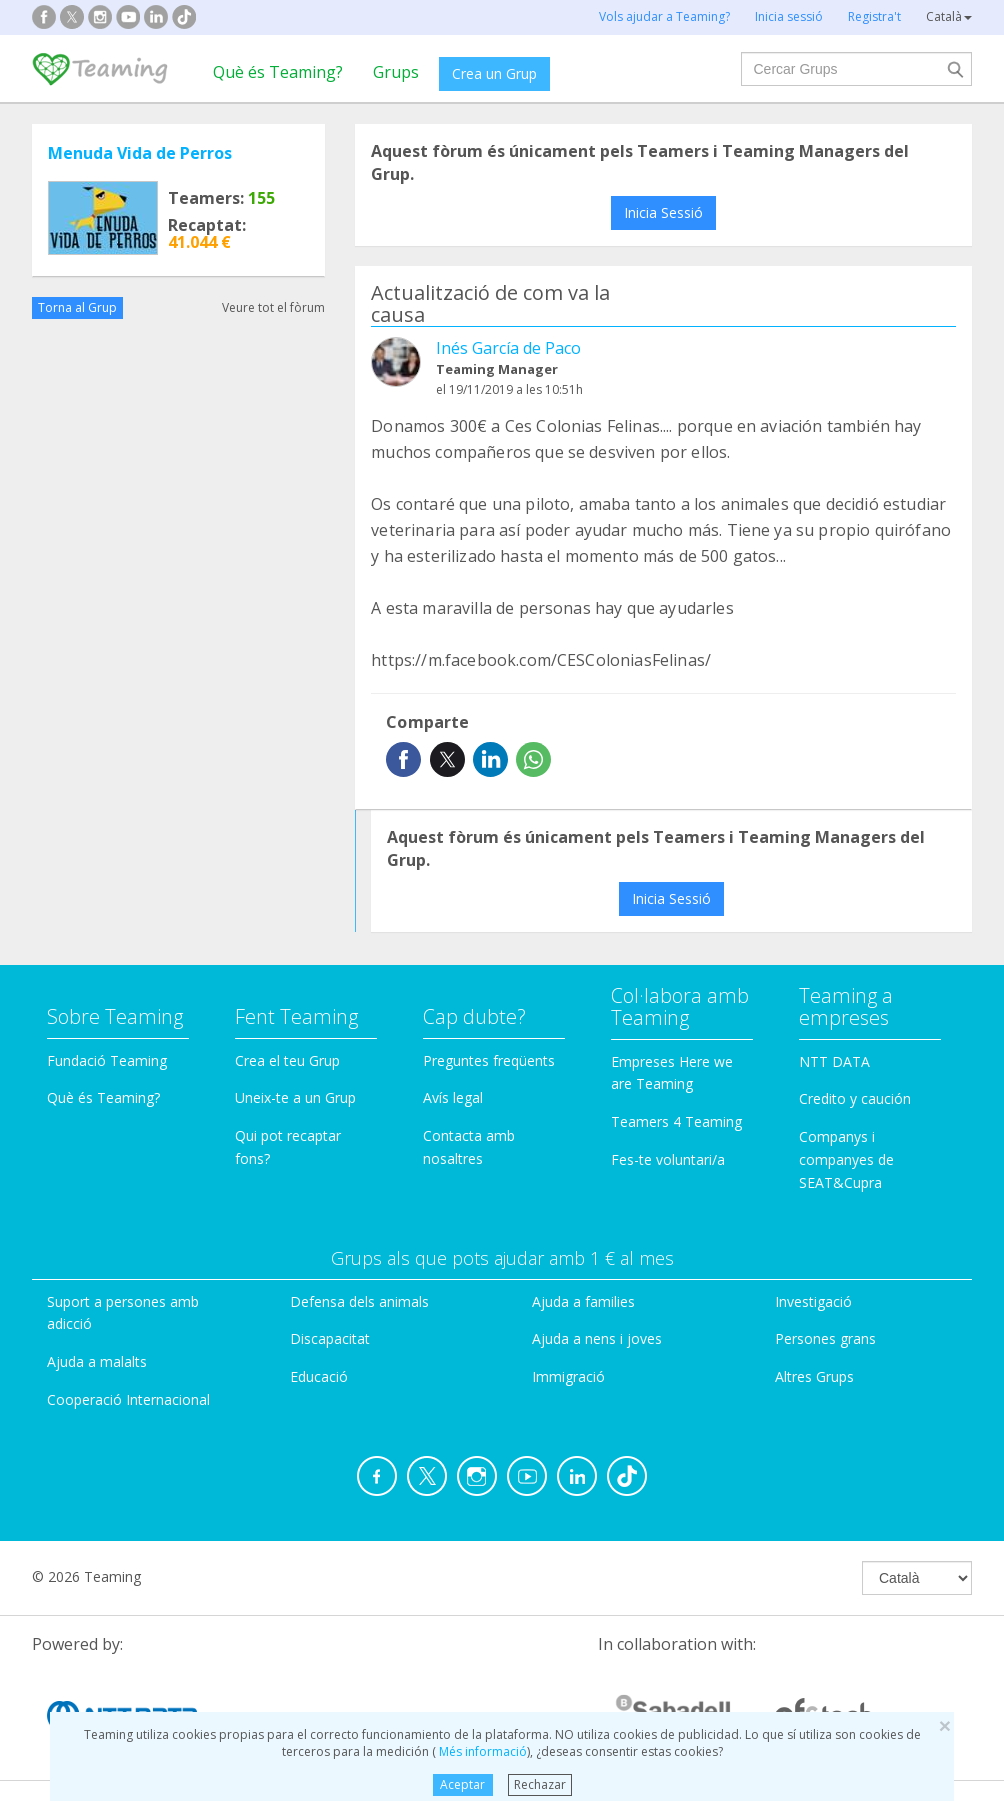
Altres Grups (814, 1376)
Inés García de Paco (508, 348)
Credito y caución (855, 1098)
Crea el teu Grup (287, 1060)
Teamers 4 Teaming (676, 1121)
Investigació (813, 1301)
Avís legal (453, 1097)
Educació (319, 1376)
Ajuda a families (583, 1301)
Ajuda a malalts (97, 1361)
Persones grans (825, 1338)
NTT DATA (834, 1061)
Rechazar (540, 1784)
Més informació (481, 1751)
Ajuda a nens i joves (597, 1338)
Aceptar (462, 1784)
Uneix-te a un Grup (295, 1097)
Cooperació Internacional (128, 1399)
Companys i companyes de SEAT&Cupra (846, 1159)
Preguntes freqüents (489, 1060)
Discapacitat (330, 1338)
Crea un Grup (494, 73)
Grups (396, 72)
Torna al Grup (77, 307)
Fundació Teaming (107, 1060)
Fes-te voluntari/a (668, 1159)
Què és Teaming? (278, 72)
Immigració (568, 1376)
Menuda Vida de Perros (140, 153)
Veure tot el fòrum (273, 307)
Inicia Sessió (663, 212)
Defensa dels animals (359, 1301)
